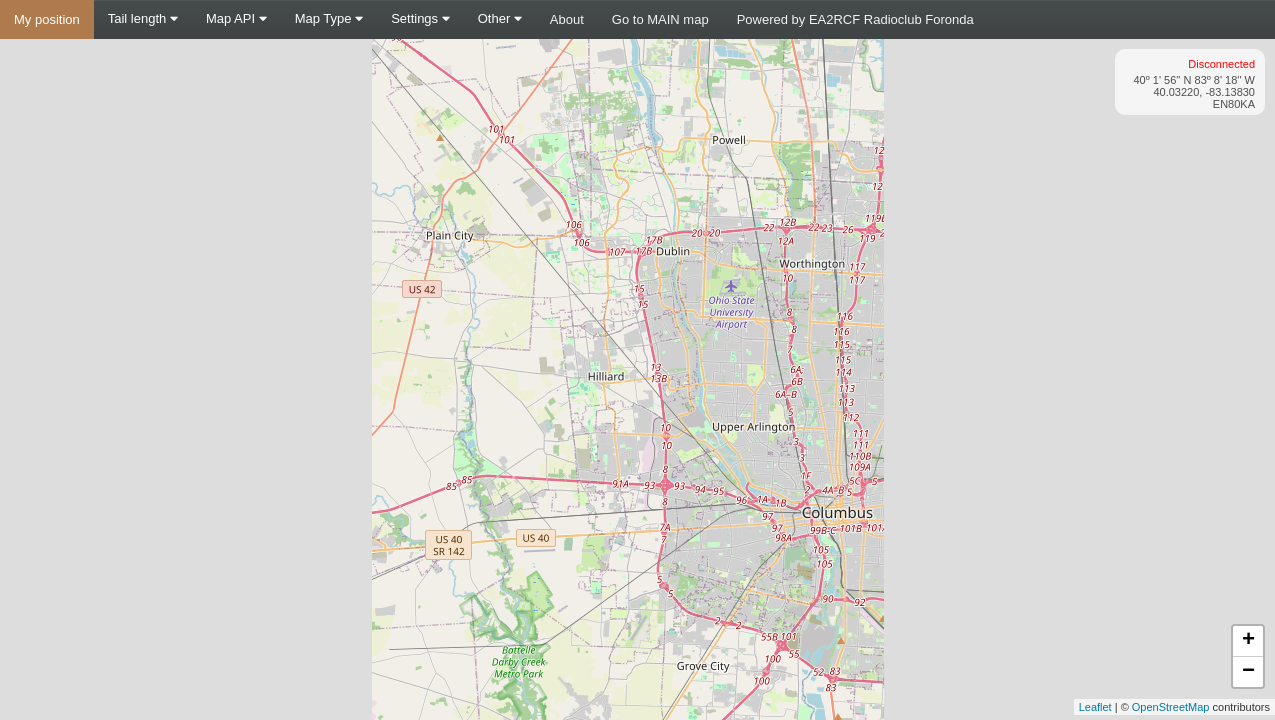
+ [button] (1248, 641)
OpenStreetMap (1171, 707)
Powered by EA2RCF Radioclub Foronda (855, 19)
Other (500, 18)
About (567, 19)
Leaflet (1095, 707)
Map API (236, 18)
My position (47, 19)
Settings (420, 18)
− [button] (1248, 672)
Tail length (143, 18)
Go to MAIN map (660, 19)
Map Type (329, 18)
